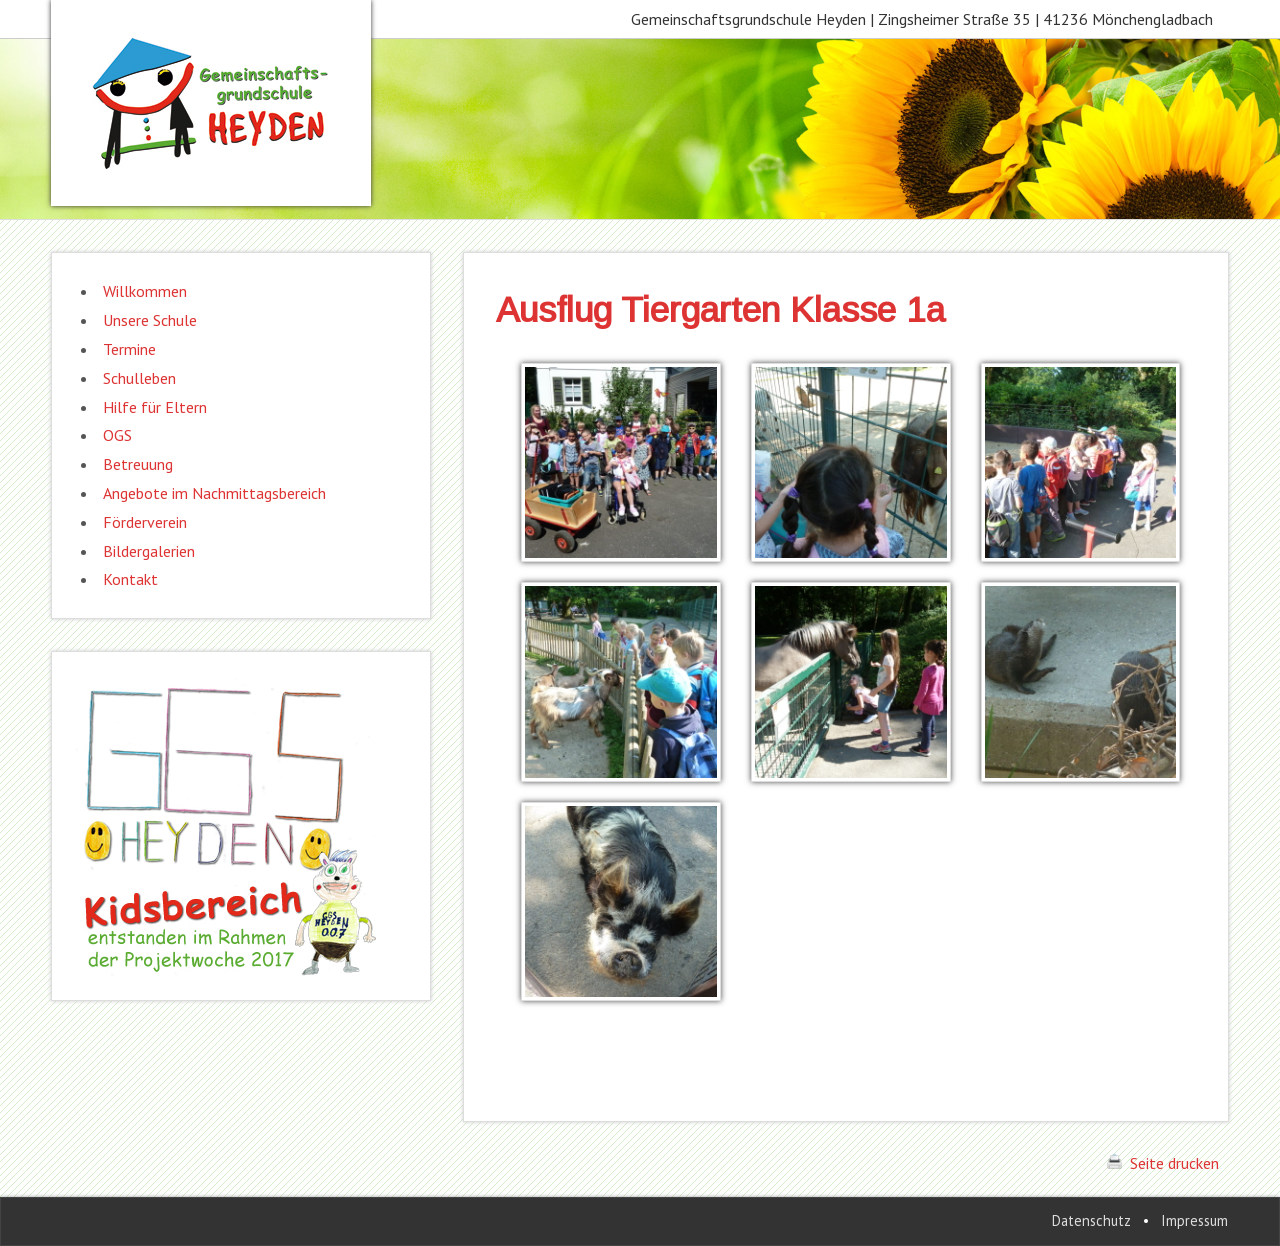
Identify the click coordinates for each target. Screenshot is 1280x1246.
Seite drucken (1163, 1163)
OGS (117, 435)
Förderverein (145, 522)
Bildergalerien (149, 551)
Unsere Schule (150, 320)
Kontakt (130, 579)
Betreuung (138, 464)
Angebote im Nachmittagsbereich (214, 493)
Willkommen (145, 291)
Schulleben (139, 378)
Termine (129, 349)
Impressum (1194, 1220)
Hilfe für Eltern (155, 407)
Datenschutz (1091, 1220)
